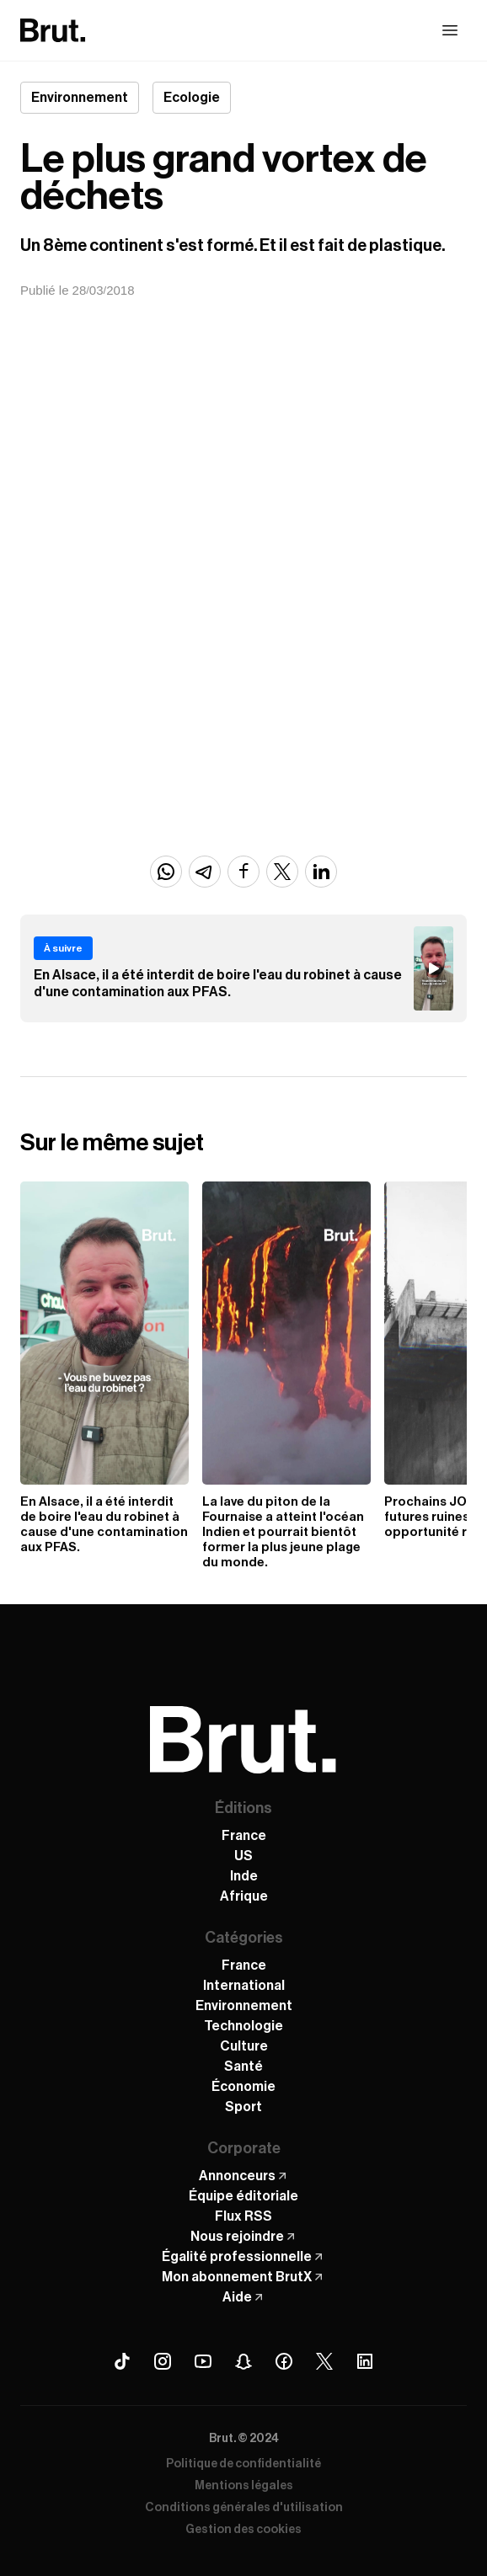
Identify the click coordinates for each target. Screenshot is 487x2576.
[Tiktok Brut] (122, 2361)
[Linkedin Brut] (365, 2361)
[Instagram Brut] (162, 2361)
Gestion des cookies (243, 2530)
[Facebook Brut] (284, 2361)
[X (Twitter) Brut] (324, 2361)
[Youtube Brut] (203, 2361)
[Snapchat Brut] (243, 2361)
